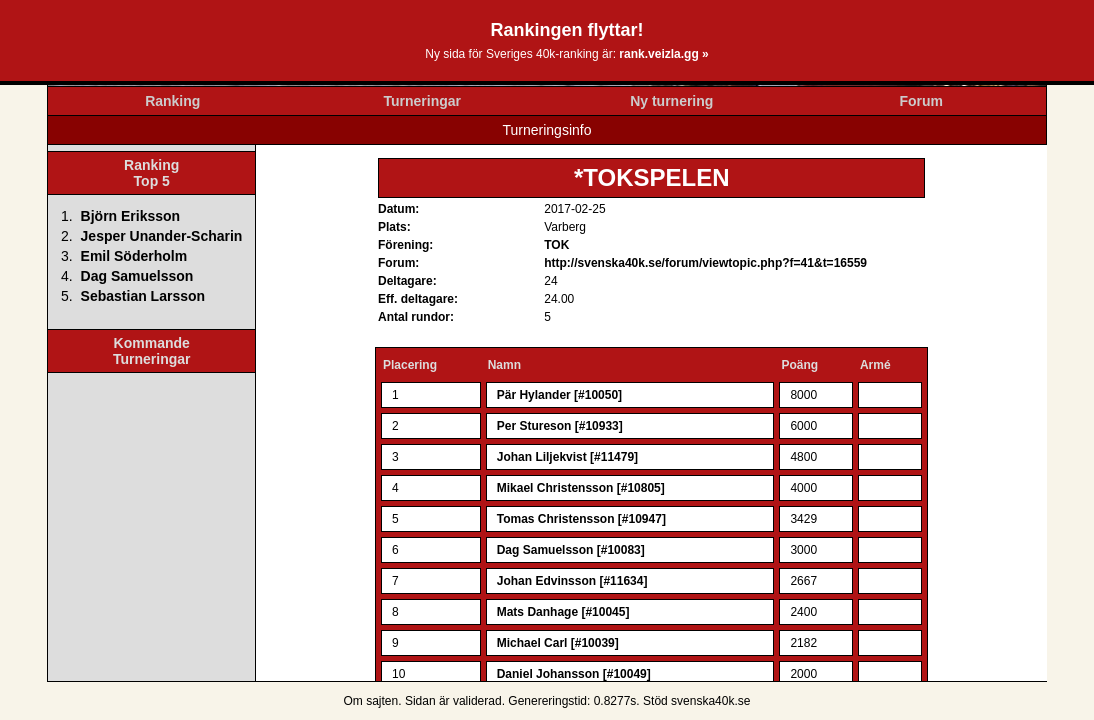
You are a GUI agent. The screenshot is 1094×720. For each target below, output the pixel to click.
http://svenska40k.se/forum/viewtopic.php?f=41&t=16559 (705, 263)
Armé (875, 365)
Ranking (172, 101)
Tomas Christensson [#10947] (581, 519)
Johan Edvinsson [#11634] (572, 581)
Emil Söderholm (134, 256)
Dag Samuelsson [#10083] (571, 550)
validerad (477, 701)
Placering (410, 365)
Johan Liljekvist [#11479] (567, 457)
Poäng (799, 365)
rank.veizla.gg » (663, 54)
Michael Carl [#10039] (558, 643)
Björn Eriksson (131, 216)
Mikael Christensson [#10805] (581, 488)
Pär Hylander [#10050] (559, 395)
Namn (504, 365)
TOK (556, 245)
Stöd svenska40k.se (696, 701)
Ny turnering (671, 101)
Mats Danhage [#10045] (563, 612)
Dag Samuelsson (137, 276)
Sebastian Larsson (143, 296)
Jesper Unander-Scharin (162, 236)
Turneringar (422, 101)
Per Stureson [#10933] (560, 426)
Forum (921, 101)
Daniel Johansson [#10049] (574, 674)
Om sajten (371, 701)
